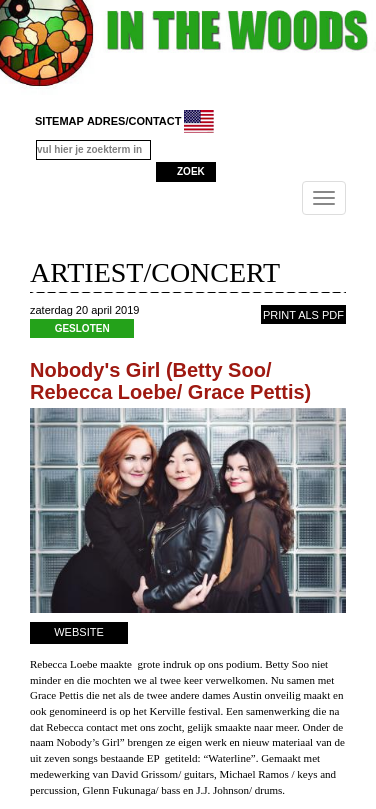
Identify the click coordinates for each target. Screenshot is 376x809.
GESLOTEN (82, 328)
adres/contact (134, 121)
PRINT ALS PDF (303, 315)
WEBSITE (79, 632)
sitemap (59, 121)
